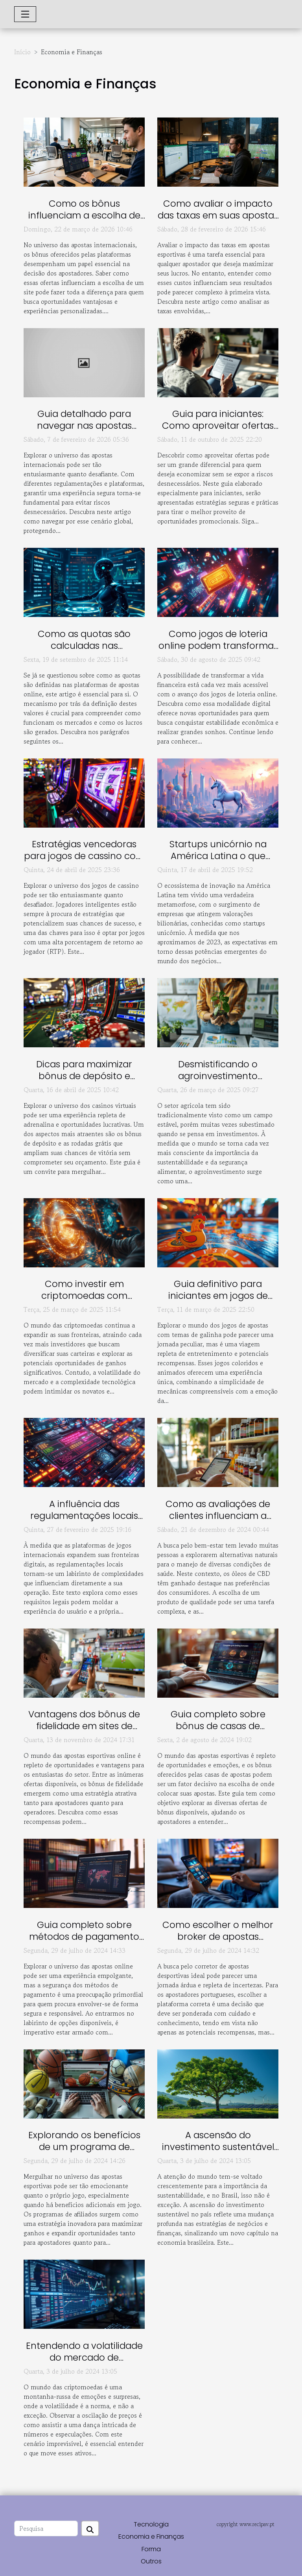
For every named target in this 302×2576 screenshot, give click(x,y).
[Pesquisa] (46, 2528)
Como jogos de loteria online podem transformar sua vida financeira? (217, 646)
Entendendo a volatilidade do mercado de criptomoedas (84, 2357)
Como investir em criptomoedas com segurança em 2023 (84, 1296)
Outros (151, 2561)
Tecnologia (151, 2524)
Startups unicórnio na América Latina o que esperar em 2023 (218, 856)
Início (22, 52)
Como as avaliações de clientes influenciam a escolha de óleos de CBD (218, 1516)
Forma (151, 2549)
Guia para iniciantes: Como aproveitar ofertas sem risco (218, 426)
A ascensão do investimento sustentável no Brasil (218, 2147)
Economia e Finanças (151, 2536)
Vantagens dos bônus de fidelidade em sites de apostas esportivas (84, 1726)
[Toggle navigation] (25, 14)
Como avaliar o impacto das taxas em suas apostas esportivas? (218, 215)
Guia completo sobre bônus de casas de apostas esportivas (218, 1726)
